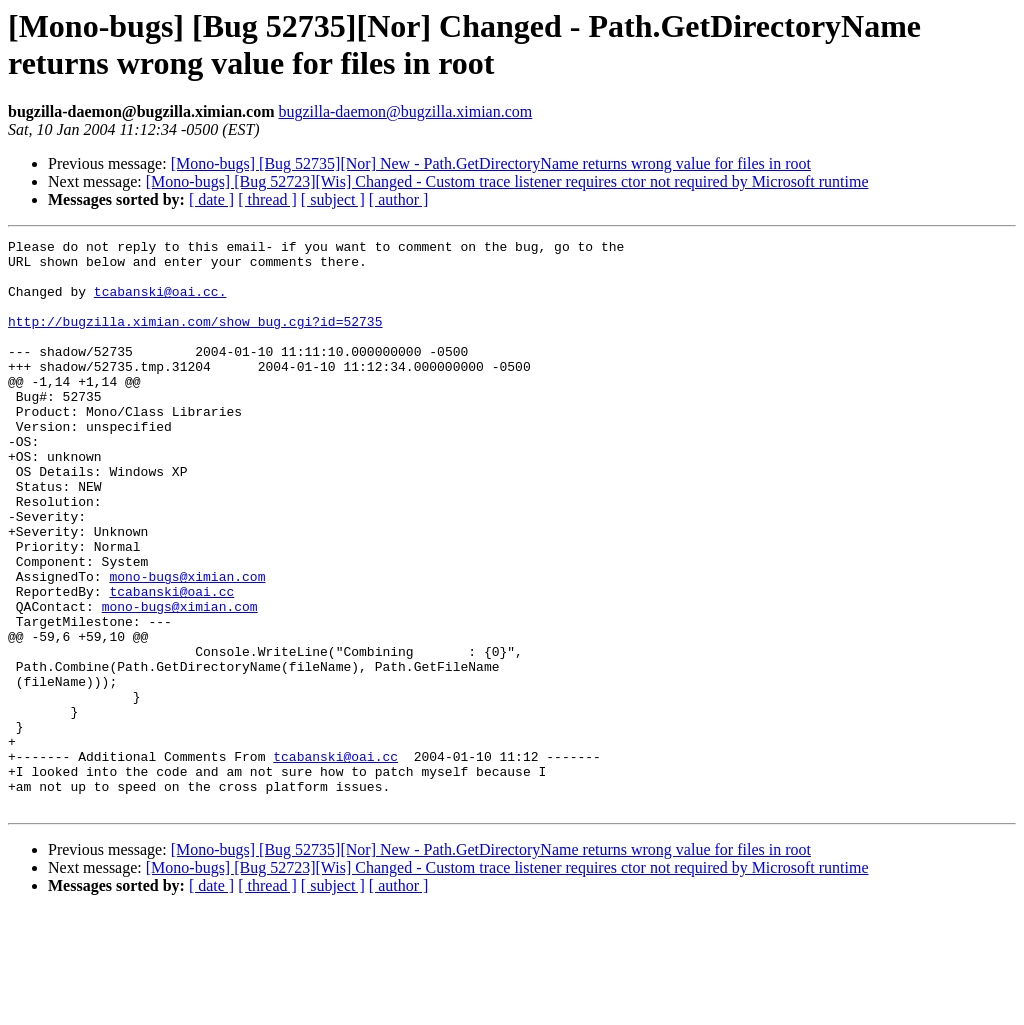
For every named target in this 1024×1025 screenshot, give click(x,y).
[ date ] (211, 199)
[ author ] (399, 199)
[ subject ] (333, 199)
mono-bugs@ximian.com (187, 645)
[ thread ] (267, 199)
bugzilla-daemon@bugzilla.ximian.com (405, 111)
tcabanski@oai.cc (171, 663)
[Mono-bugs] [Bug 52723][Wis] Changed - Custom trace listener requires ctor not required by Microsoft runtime (507, 181)
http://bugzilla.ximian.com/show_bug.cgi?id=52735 (195, 339)
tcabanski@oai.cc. (160, 303)
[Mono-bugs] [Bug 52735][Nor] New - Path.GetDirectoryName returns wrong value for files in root (491, 163)
